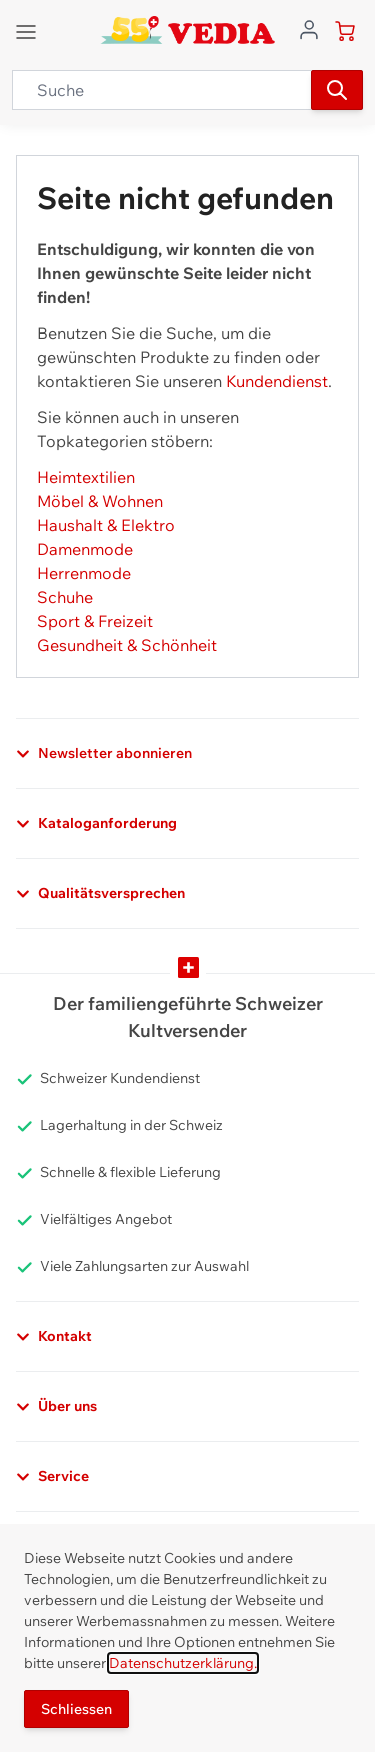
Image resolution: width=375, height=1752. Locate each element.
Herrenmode (84, 573)
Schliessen (76, 1709)
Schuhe (65, 597)
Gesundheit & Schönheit (127, 645)
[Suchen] (337, 90)
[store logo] (187, 30)
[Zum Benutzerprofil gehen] (309, 28)
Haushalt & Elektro (106, 525)
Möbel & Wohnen (100, 501)
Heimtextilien (86, 477)
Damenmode (85, 549)
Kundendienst (277, 381)
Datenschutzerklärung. (183, 1663)
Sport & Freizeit (95, 621)
